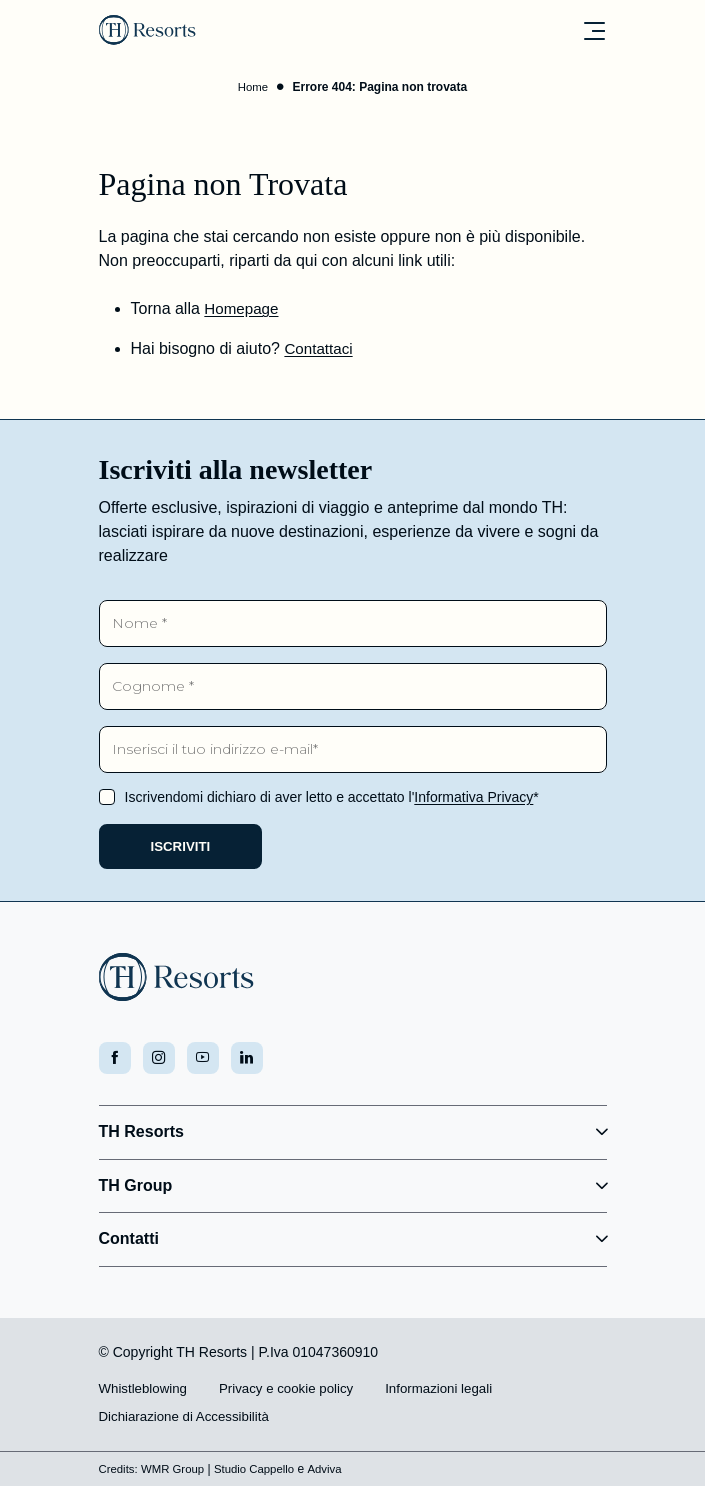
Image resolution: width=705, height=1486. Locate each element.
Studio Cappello (262, 1469)
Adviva (335, 1469)
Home (253, 89)
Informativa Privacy (473, 792)
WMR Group (176, 1469)
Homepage (243, 310)
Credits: (119, 1469)
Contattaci (320, 350)
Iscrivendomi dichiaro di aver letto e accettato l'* (332, 792)
